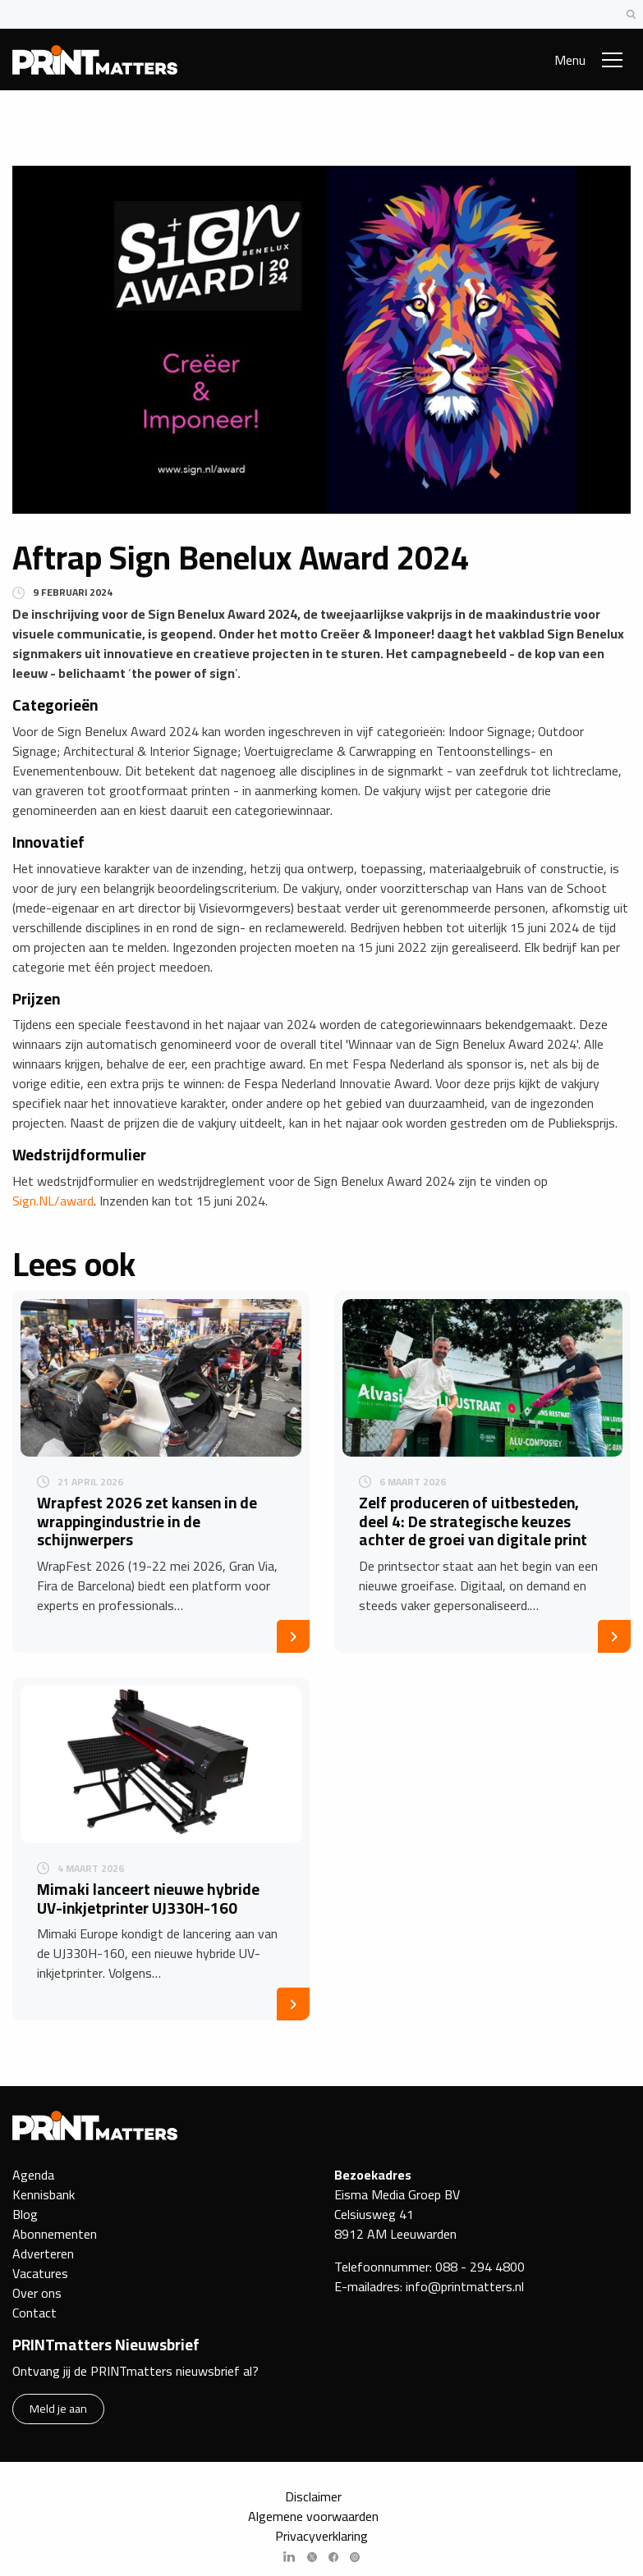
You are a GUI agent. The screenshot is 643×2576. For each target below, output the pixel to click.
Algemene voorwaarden (313, 2516)
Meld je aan (58, 2408)
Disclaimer (313, 2496)
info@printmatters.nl (465, 2286)
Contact (34, 2312)
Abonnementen (54, 2233)
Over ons (37, 2293)
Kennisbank (43, 2194)
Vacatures (40, 2273)
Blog (25, 2214)
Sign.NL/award (53, 1200)
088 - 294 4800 (480, 2266)
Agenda (33, 2174)
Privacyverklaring (321, 2536)
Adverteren (43, 2253)
